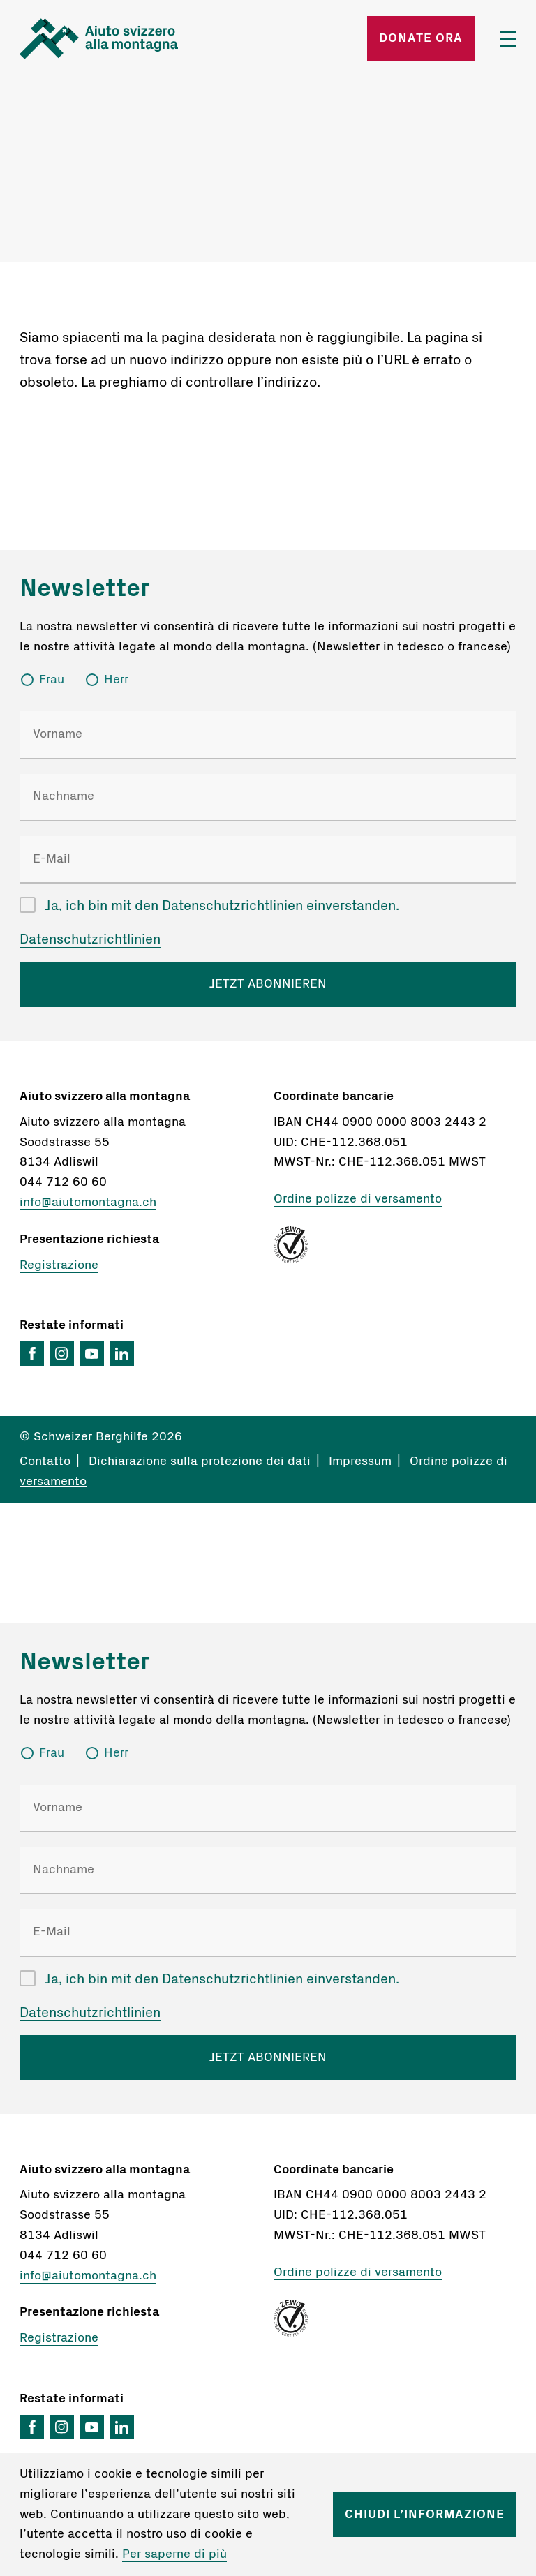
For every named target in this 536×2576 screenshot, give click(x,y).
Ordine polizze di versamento (358, 1199)
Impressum (360, 1461)
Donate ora (421, 38)
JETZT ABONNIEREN (268, 984)
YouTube (92, 1353)
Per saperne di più (174, 2554)
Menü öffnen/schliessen (508, 39)
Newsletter (85, 588)
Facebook (32, 1353)
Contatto (45, 1461)
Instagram (62, 1353)
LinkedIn (122, 1353)
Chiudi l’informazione (425, 2514)
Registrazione (59, 1265)
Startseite (99, 38)
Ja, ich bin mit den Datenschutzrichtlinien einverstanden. (222, 906)
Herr (116, 679)
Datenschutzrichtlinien (90, 939)
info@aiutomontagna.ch (88, 1202)
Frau (51, 679)
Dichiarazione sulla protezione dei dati (200, 1461)
